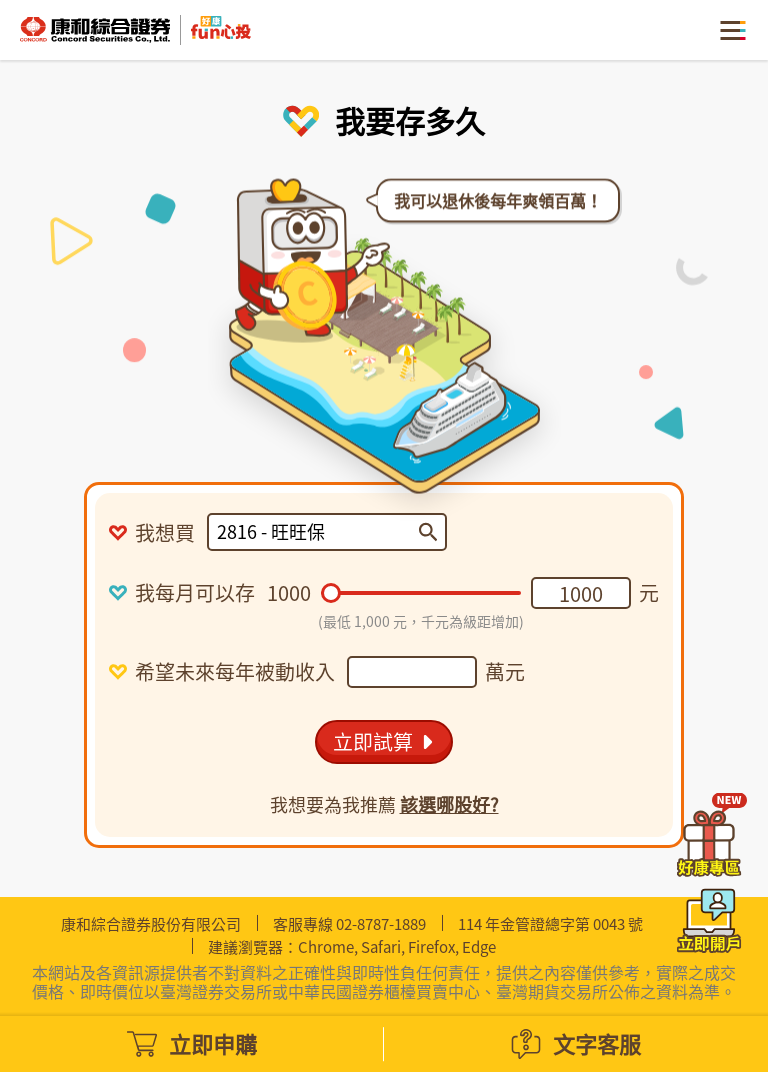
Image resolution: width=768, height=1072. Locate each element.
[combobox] (318, 532)
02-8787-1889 (381, 924)
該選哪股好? (449, 804)
